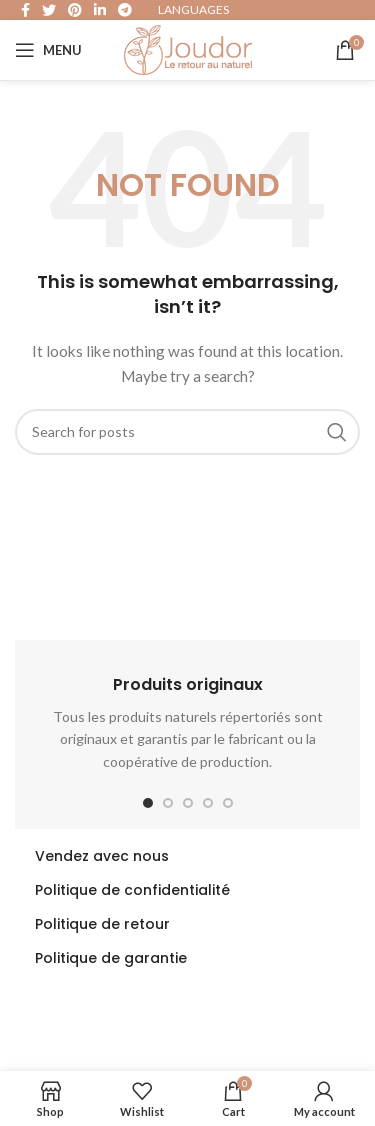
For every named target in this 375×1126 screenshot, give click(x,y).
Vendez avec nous (102, 856)
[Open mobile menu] (48, 50)
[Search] (187, 432)
